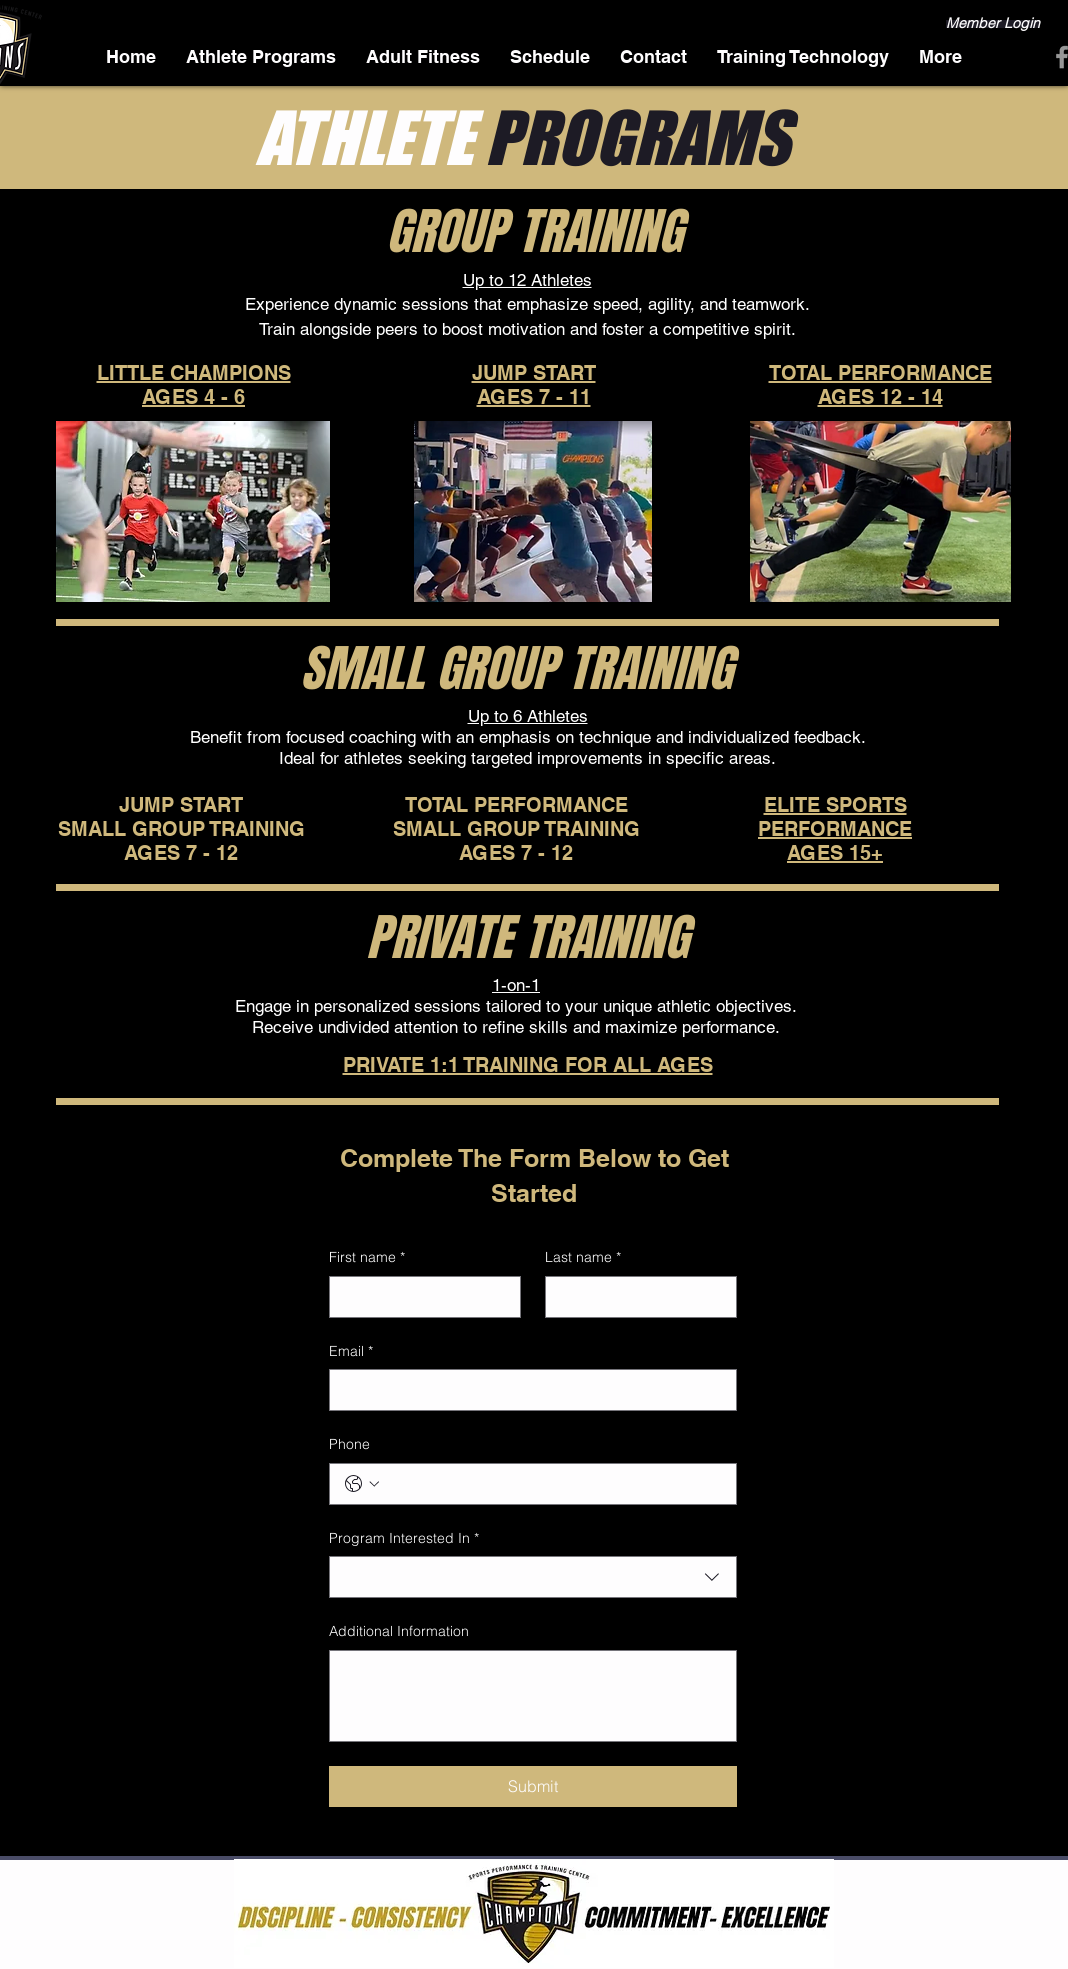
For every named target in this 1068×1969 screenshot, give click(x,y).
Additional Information (399, 1631)
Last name (583, 1258)
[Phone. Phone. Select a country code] (362, 1484)
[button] (940, 56)
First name (367, 1258)
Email (351, 1352)
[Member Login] (993, 24)
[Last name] (635, 1297)
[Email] (527, 1390)
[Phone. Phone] (553, 1484)
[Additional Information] (533, 1696)
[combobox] (533, 1577)
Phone (349, 1444)
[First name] (419, 1297)
